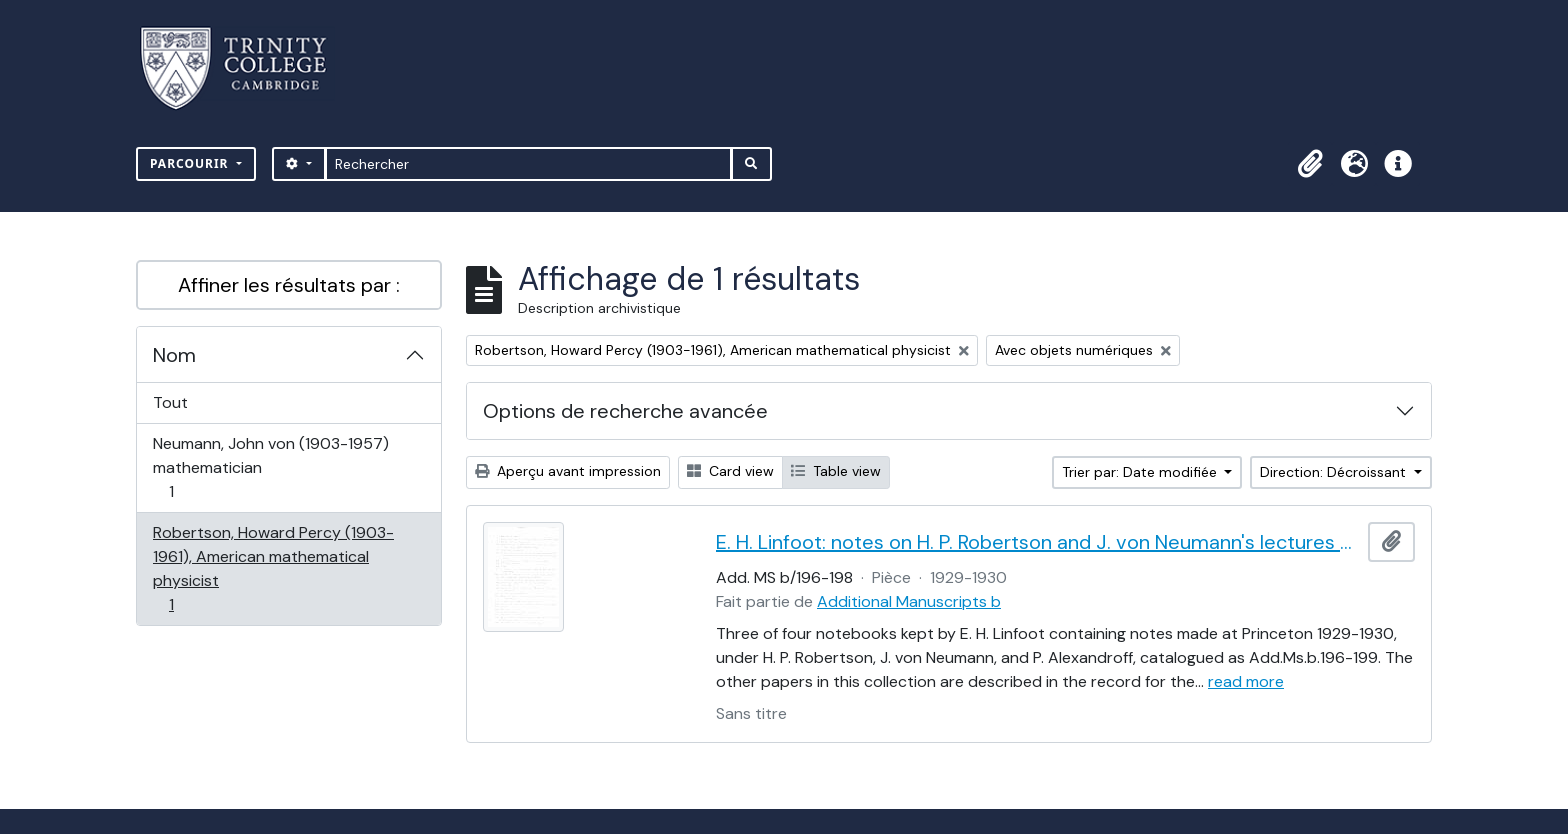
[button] (1310, 164)
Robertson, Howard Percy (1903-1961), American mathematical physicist (273, 568)
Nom (174, 355)
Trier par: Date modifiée (1141, 472)
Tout (170, 402)
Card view (730, 471)
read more (1246, 681)
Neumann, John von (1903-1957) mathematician (270, 467)
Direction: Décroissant (1335, 472)
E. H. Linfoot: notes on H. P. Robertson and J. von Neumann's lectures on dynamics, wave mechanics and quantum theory (1038, 542)
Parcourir (191, 163)
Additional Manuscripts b (909, 601)
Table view (836, 471)
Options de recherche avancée (625, 411)
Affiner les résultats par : (289, 285)
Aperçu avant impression (568, 471)
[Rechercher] (528, 164)
